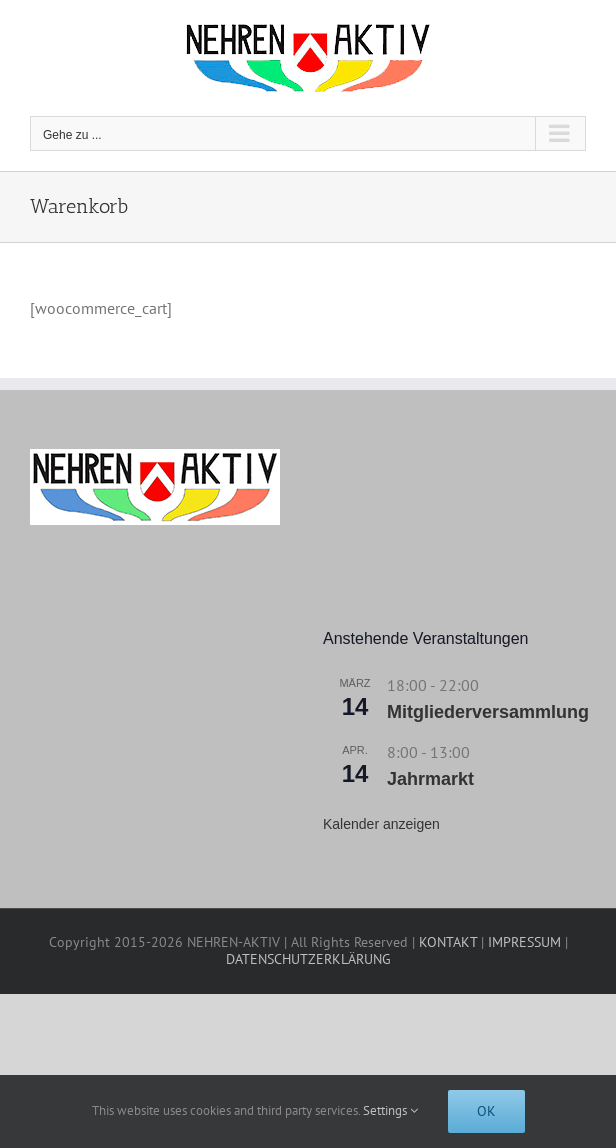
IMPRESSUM (524, 942)
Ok (486, 1111)
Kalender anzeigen (381, 824)
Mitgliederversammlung (488, 712)
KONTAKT (448, 942)
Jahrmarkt (430, 779)
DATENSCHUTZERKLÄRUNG (308, 959)
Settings (390, 1110)
